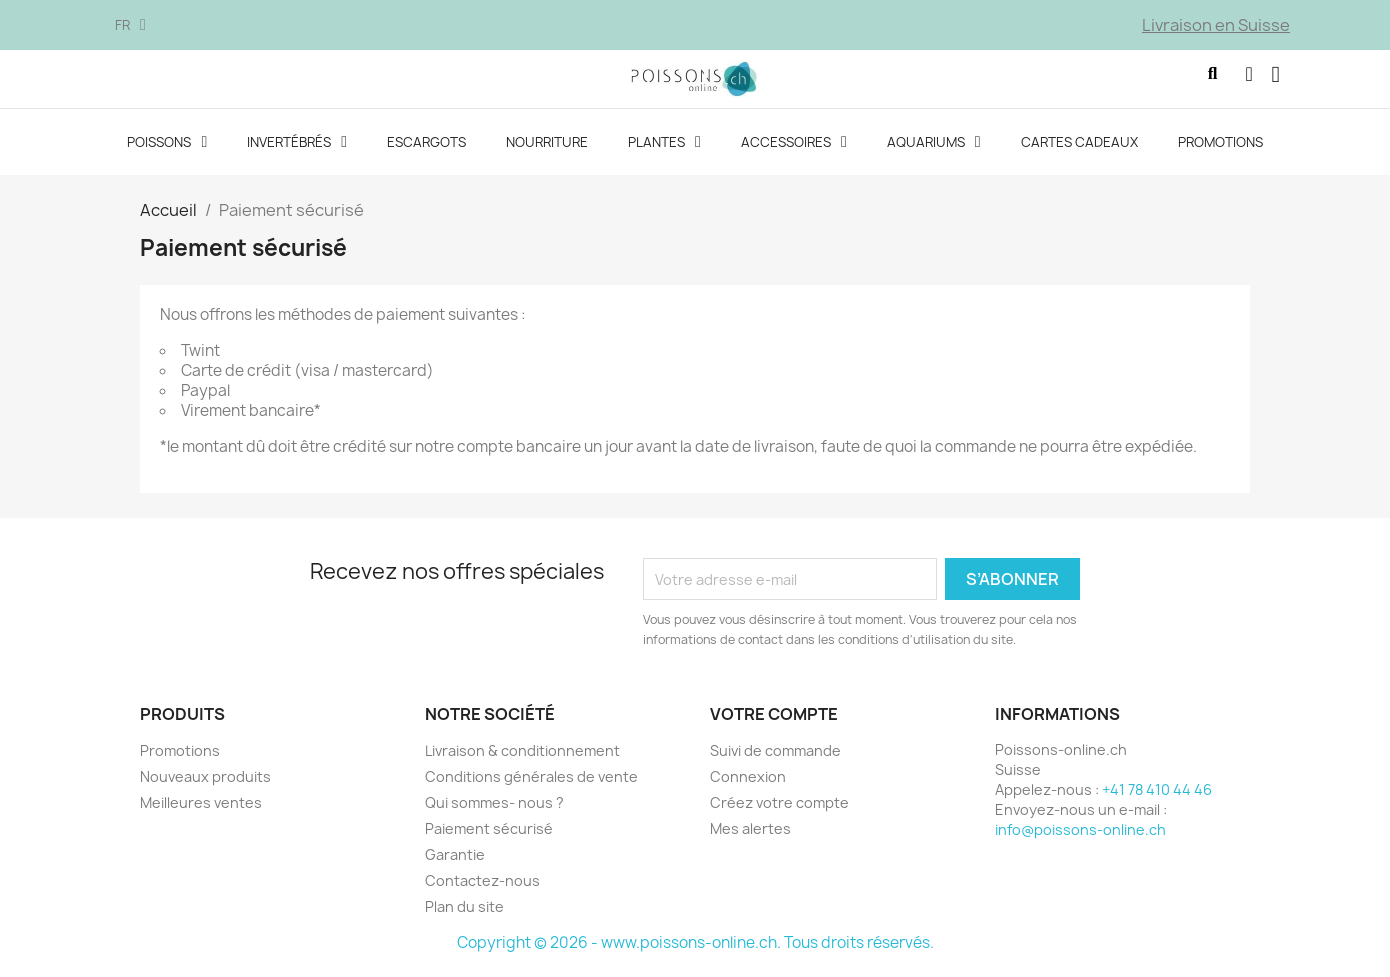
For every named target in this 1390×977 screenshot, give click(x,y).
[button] (1184, 83)
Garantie (455, 862)
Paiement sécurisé (489, 836)
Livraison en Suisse (1216, 25)
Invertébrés (297, 150)
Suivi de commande (775, 758)
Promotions (1220, 150)
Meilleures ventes (201, 810)
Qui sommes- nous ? (494, 810)
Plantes (664, 150)
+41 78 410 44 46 (1157, 797)
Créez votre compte (779, 810)
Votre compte (774, 722)
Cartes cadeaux (1079, 150)
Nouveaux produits (205, 784)
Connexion (748, 784)
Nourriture (547, 150)
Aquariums (934, 150)
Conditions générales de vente (531, 784)
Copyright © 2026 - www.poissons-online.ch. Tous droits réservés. (695, 950)
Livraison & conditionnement (522, 758)
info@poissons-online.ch (1080, 837)
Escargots (426, 150)
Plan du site (464, 914)
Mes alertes (750, 836)
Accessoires (794, 150)
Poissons (167, 150)
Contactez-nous (482, 888)
